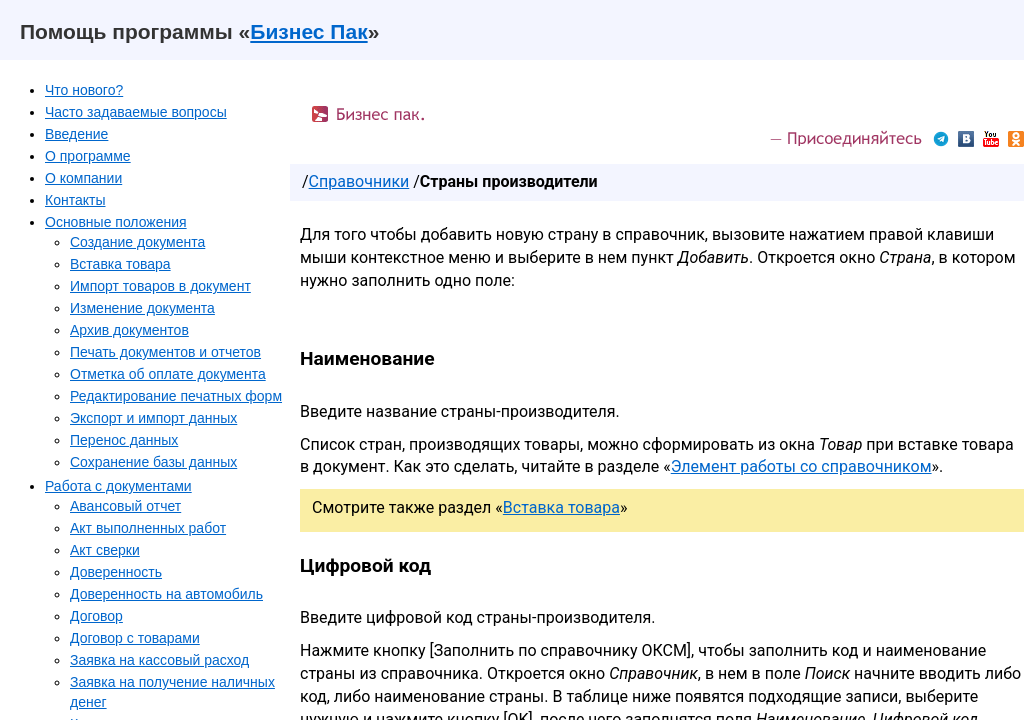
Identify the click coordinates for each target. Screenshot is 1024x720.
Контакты (75, 200)
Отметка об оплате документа (168, 374)
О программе (88, 156)
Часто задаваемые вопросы (136, 112)
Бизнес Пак (308, 31)
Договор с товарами (135, 638)
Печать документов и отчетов (165, 352)
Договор (96, 616)
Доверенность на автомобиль (166, 594)
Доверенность (116, 572)
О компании (83, 178)
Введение (76, 134)
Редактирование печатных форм (176, 396)
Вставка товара (120, 264)
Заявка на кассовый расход (159, 660)
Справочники (359, 181)
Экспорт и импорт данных (153, 418)
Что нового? (84, 90)
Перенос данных (124, 440)
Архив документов (129, 330)
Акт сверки (105, 550)
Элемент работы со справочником (801, 466)
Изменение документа (142, 308)
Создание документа (137, 242)
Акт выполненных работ (148, 528)
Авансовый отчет (125, 506)
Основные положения (116, 222)
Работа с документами (118, 486)
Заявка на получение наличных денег (172, 692)
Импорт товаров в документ (160, 286)
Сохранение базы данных (153, 462)
